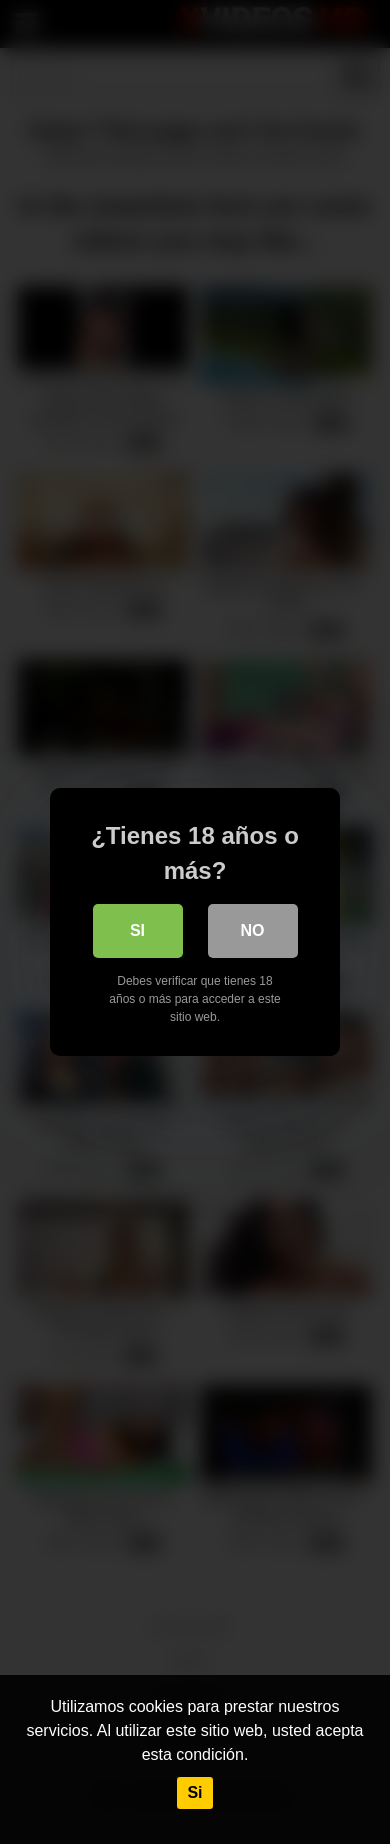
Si (194, 1792)
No (253, 930)
